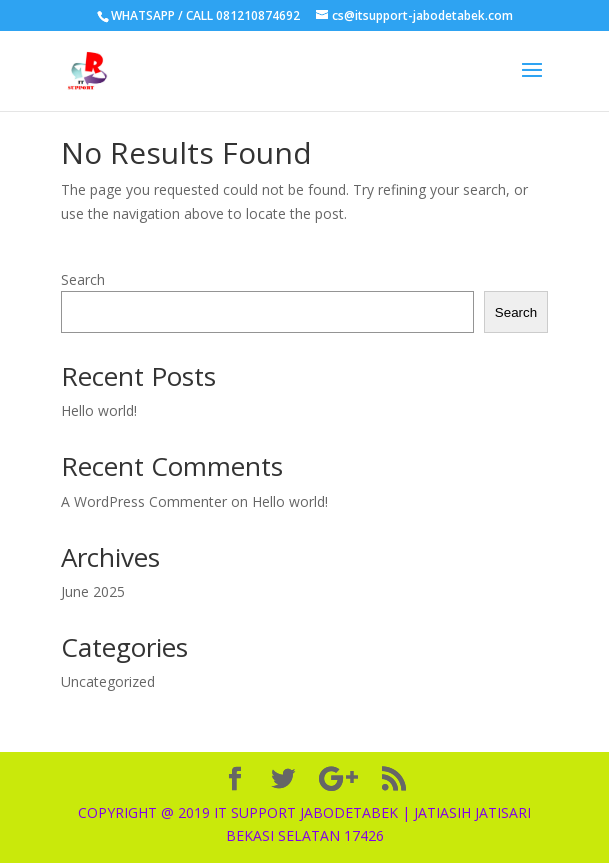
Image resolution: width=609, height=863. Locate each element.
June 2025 (93, 591)
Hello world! (99, 410)
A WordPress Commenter (144, 501)
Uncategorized (108, 681)
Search (83, 279)
